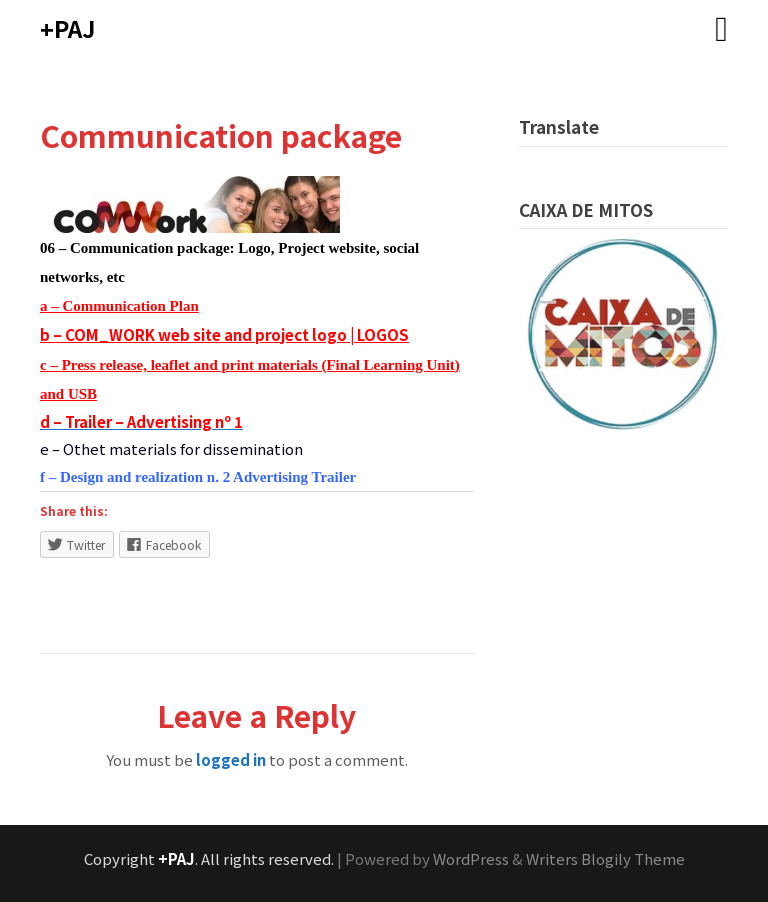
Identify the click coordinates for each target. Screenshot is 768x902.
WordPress (471, 858)
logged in (231, 759)
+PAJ (67, 28)
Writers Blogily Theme (605, 858)
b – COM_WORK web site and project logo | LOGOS (224, 334)
